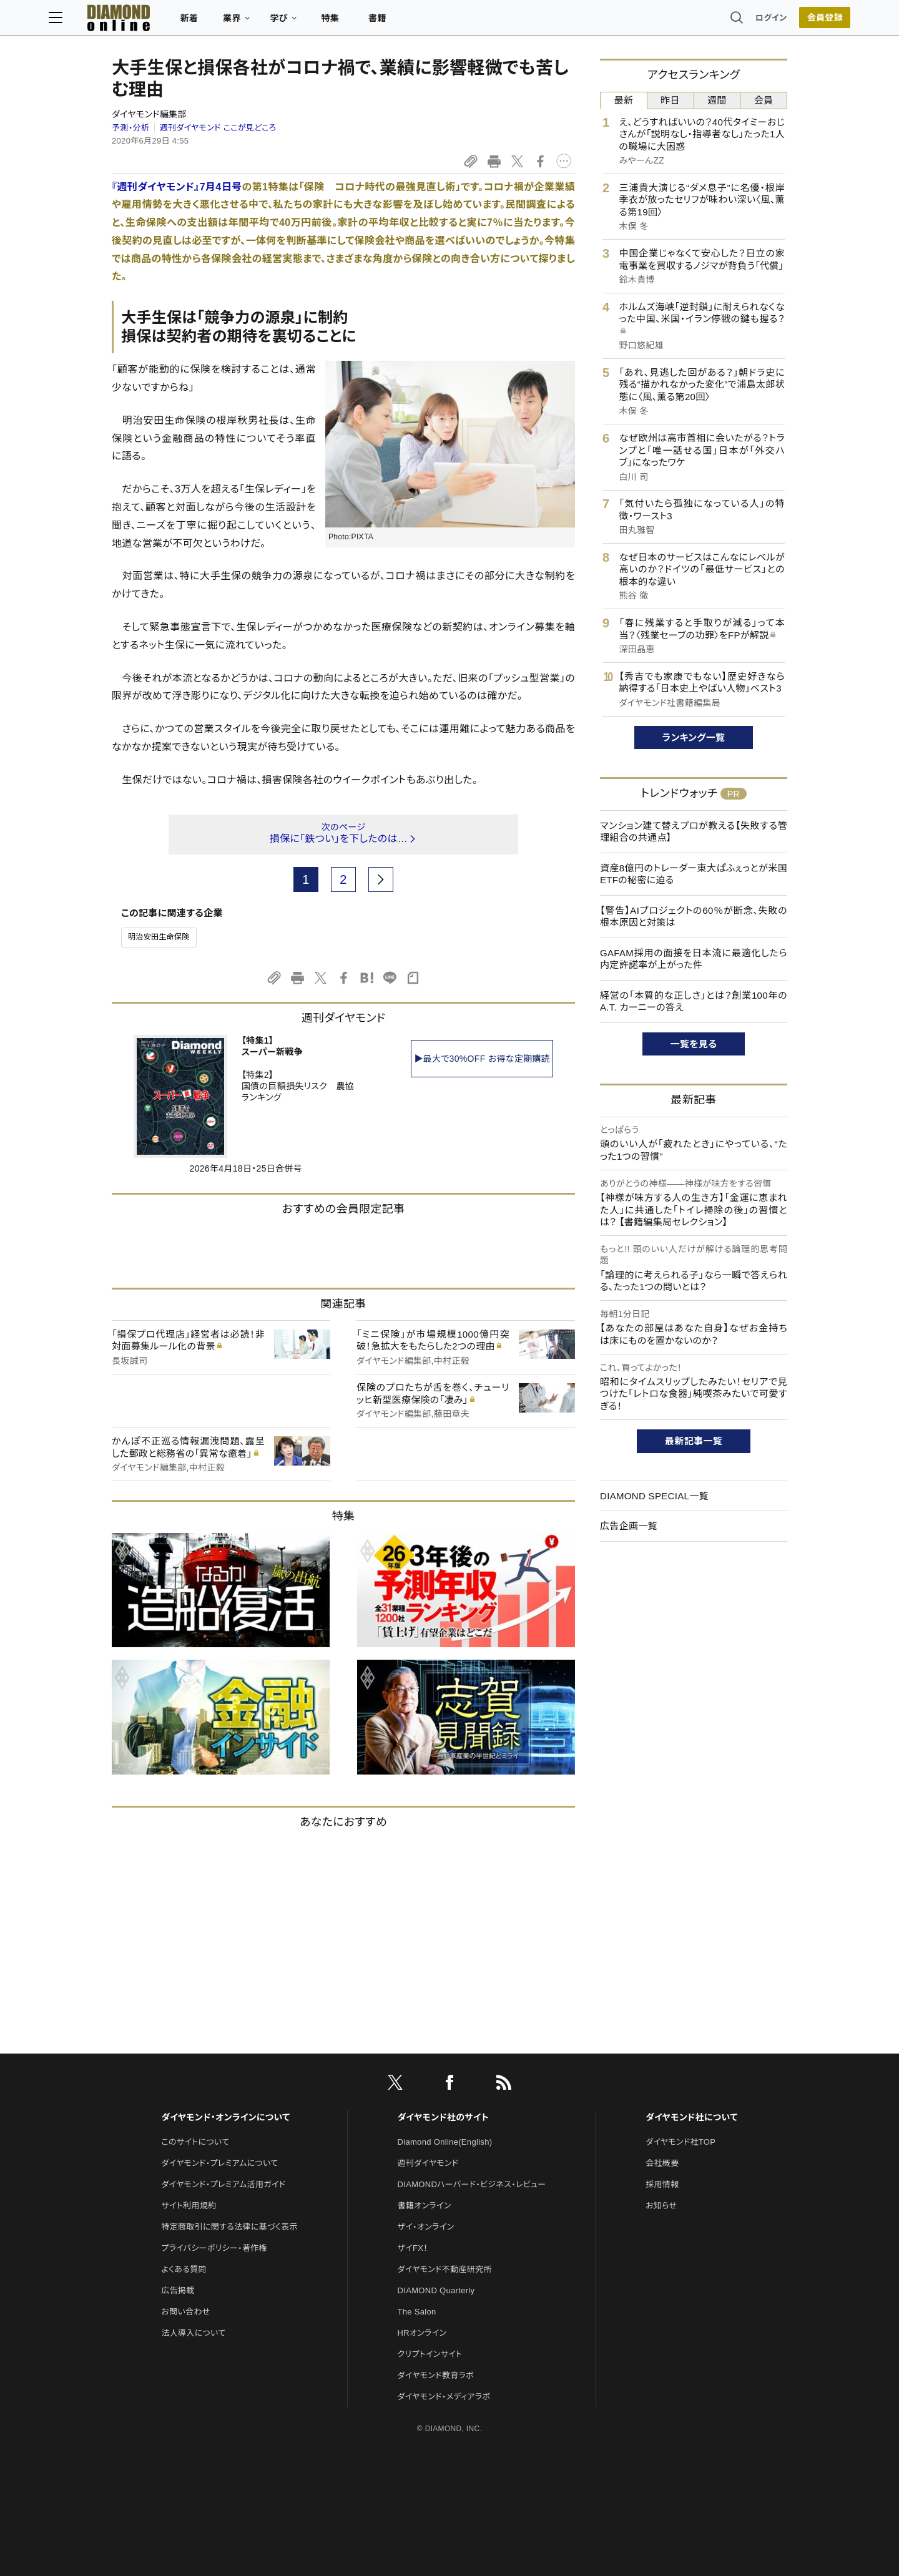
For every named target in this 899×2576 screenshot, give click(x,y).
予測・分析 (130, 127)
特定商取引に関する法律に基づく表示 (229, 2226)
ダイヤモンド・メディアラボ (444, 2396)
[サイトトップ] (169, 21)
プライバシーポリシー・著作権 (214, 2248)
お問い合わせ (185, 2311)
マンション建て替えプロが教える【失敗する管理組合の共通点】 (693, 831)
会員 (764, 100)
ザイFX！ (413, 2248)
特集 (394, 22)
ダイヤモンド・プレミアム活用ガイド (223, 2184)
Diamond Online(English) (445, 2142)
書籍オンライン (424, 2205)
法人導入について (193, 2333)
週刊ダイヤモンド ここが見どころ (218, 127)
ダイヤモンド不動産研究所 (445, 2269)
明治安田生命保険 (159, 937)
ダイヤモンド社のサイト (443, 2117)
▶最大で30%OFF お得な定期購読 (482, 1059)
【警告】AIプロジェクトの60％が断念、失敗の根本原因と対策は (693, 916)
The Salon (417, 2311)
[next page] (380, 879)
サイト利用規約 (188, 2205)
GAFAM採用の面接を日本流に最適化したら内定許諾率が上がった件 (693, 959)
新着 (252, 22)
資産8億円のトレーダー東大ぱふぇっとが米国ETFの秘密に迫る (693, 874)
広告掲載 (177, 2290)
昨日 (670, 100)
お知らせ (661, 2205)
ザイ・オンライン (426, 2226)
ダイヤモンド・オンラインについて (225, 2117)
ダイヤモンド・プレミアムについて (219, 2163)
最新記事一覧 (693, 1441)
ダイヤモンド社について (691, 2117)
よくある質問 (183, 2269)
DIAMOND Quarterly (436, 2290)
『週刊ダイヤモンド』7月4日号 (177, 187)
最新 (624, 100)
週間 (717, 100)
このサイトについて (195, 2142)
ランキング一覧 (693, 737)
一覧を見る (694, 1044)
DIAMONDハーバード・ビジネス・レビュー (472, 2184)
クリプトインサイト (430, 2354)
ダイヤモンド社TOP (680, 2142)
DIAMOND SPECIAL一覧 (654, 1496)
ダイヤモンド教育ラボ (436, 2375)
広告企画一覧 (628, 1526)
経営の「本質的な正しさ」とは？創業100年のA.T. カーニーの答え (693, 1001)
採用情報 (662, 2184)
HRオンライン (422, 2333)
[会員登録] (761, 21)
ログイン (708, 21)
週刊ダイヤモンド (428, 2163)
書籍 (440, 22)
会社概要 (662, 2163)
